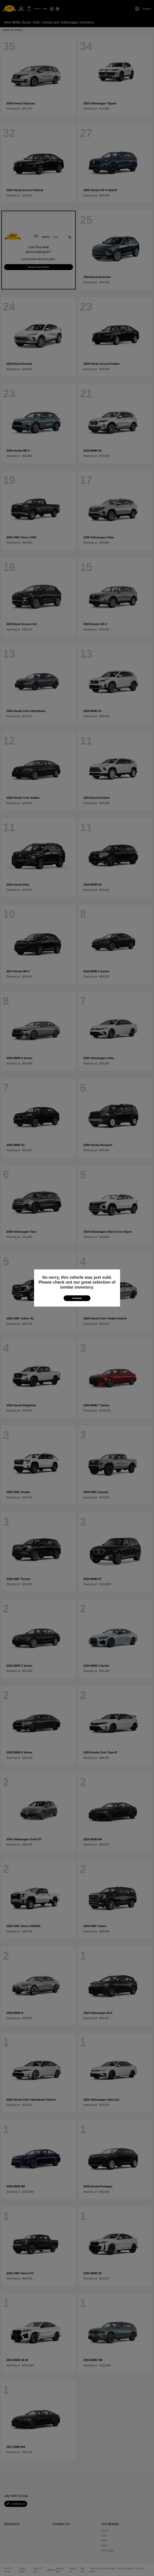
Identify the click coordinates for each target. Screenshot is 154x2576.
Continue (77, 1298)
